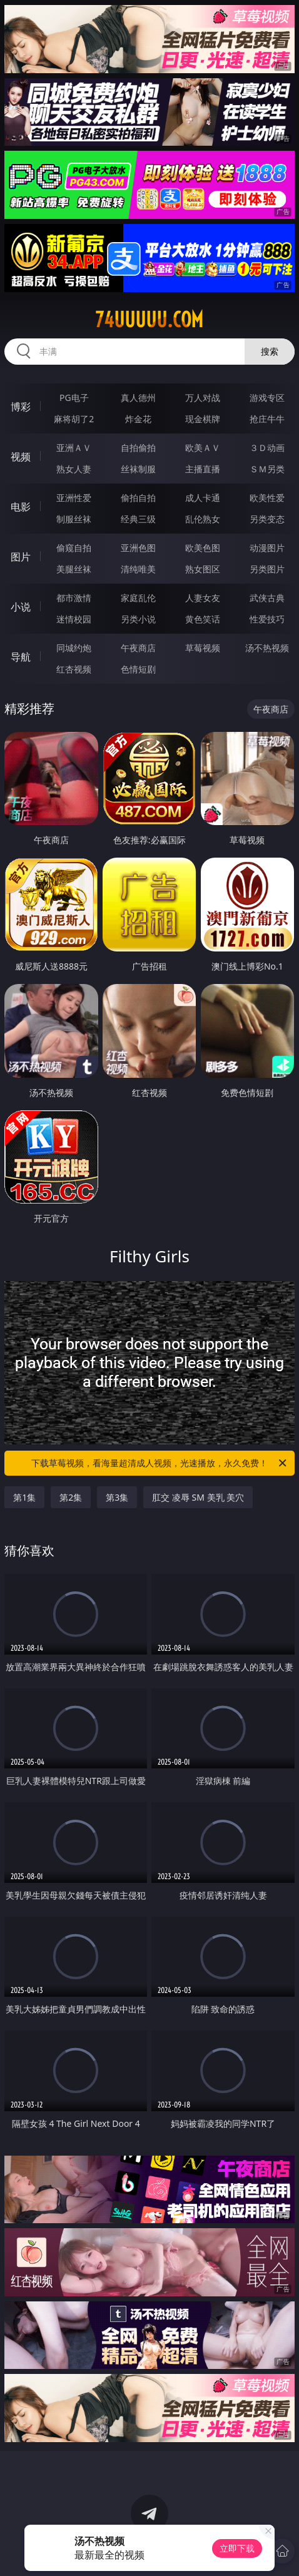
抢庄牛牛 (267, 419)
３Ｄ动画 (267, 448)
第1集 (24, 1497)
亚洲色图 (138, 548)
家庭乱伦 (138, 598)
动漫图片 (267, 548)
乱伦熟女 (202, 519)
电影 (21, 507)
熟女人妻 (73, 469)
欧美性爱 (267, 498)
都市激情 (73, 598)
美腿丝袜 (73, 569)
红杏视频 (73, 669)
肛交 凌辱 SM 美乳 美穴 (198, 1497)
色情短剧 (138, 669)
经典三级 (138, 519)
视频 (21, 457)
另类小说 (138, 619)
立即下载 (237, 2548)
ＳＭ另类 (267, 469)
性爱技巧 (267, 619)
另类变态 (267, 519)
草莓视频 (202, 648)
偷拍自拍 (138, 498)
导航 (21, 657)
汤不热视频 (267, 648)
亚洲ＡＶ (73, 448)
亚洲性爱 (73, 498)
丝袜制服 (138, 469)
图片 (21, 557)
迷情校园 (73, 619)
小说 (21, 607)
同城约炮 (73, 648)
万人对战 (202, 397)
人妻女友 (202, 598)
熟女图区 (202, 569)
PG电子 (74, 397)
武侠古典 (267, 598)
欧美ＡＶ (202, 448)
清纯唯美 (138, 569)
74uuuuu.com (149, 319)
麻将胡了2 (74, 419)
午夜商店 (138, 648)
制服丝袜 (73, 519)
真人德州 (138, 397)
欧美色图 (202, 548)
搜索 (269, 351)
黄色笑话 (202, 619)
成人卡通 (202, 498)
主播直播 (202, 469)
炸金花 (138, 419)
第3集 (117, 1497)
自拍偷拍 (138, 448)
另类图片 (267, 569)
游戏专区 (267, 397)
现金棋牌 (202, 419)
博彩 (21, 406)
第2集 (70, 1497)
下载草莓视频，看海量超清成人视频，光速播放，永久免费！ (159, 1463)
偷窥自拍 (73, 548)
